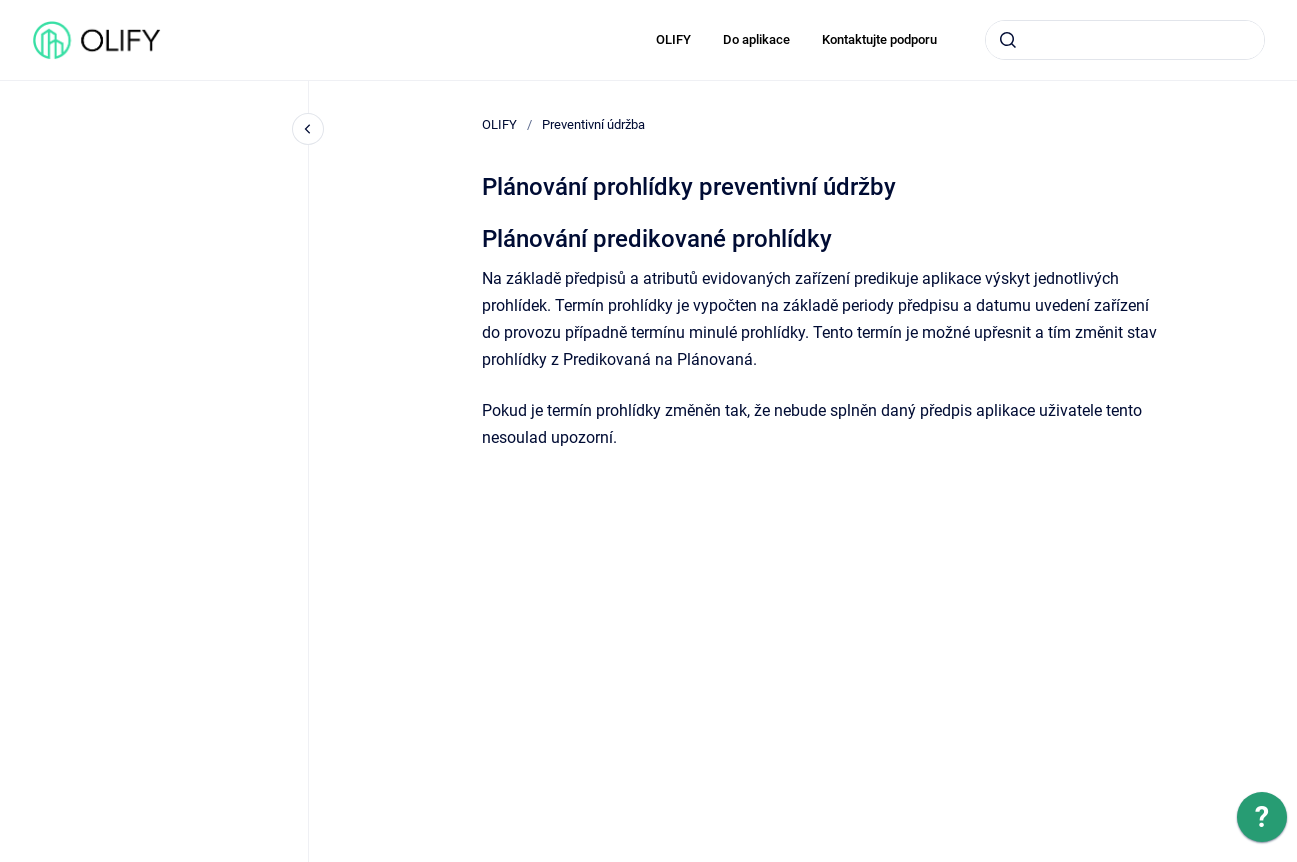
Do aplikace (756, 39)
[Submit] (1008, 40)
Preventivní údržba (593, 124)
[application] (1262, 822)
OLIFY (673, 39)
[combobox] (1125, 40)
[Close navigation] (308, 129)
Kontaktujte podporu (879, 39)
